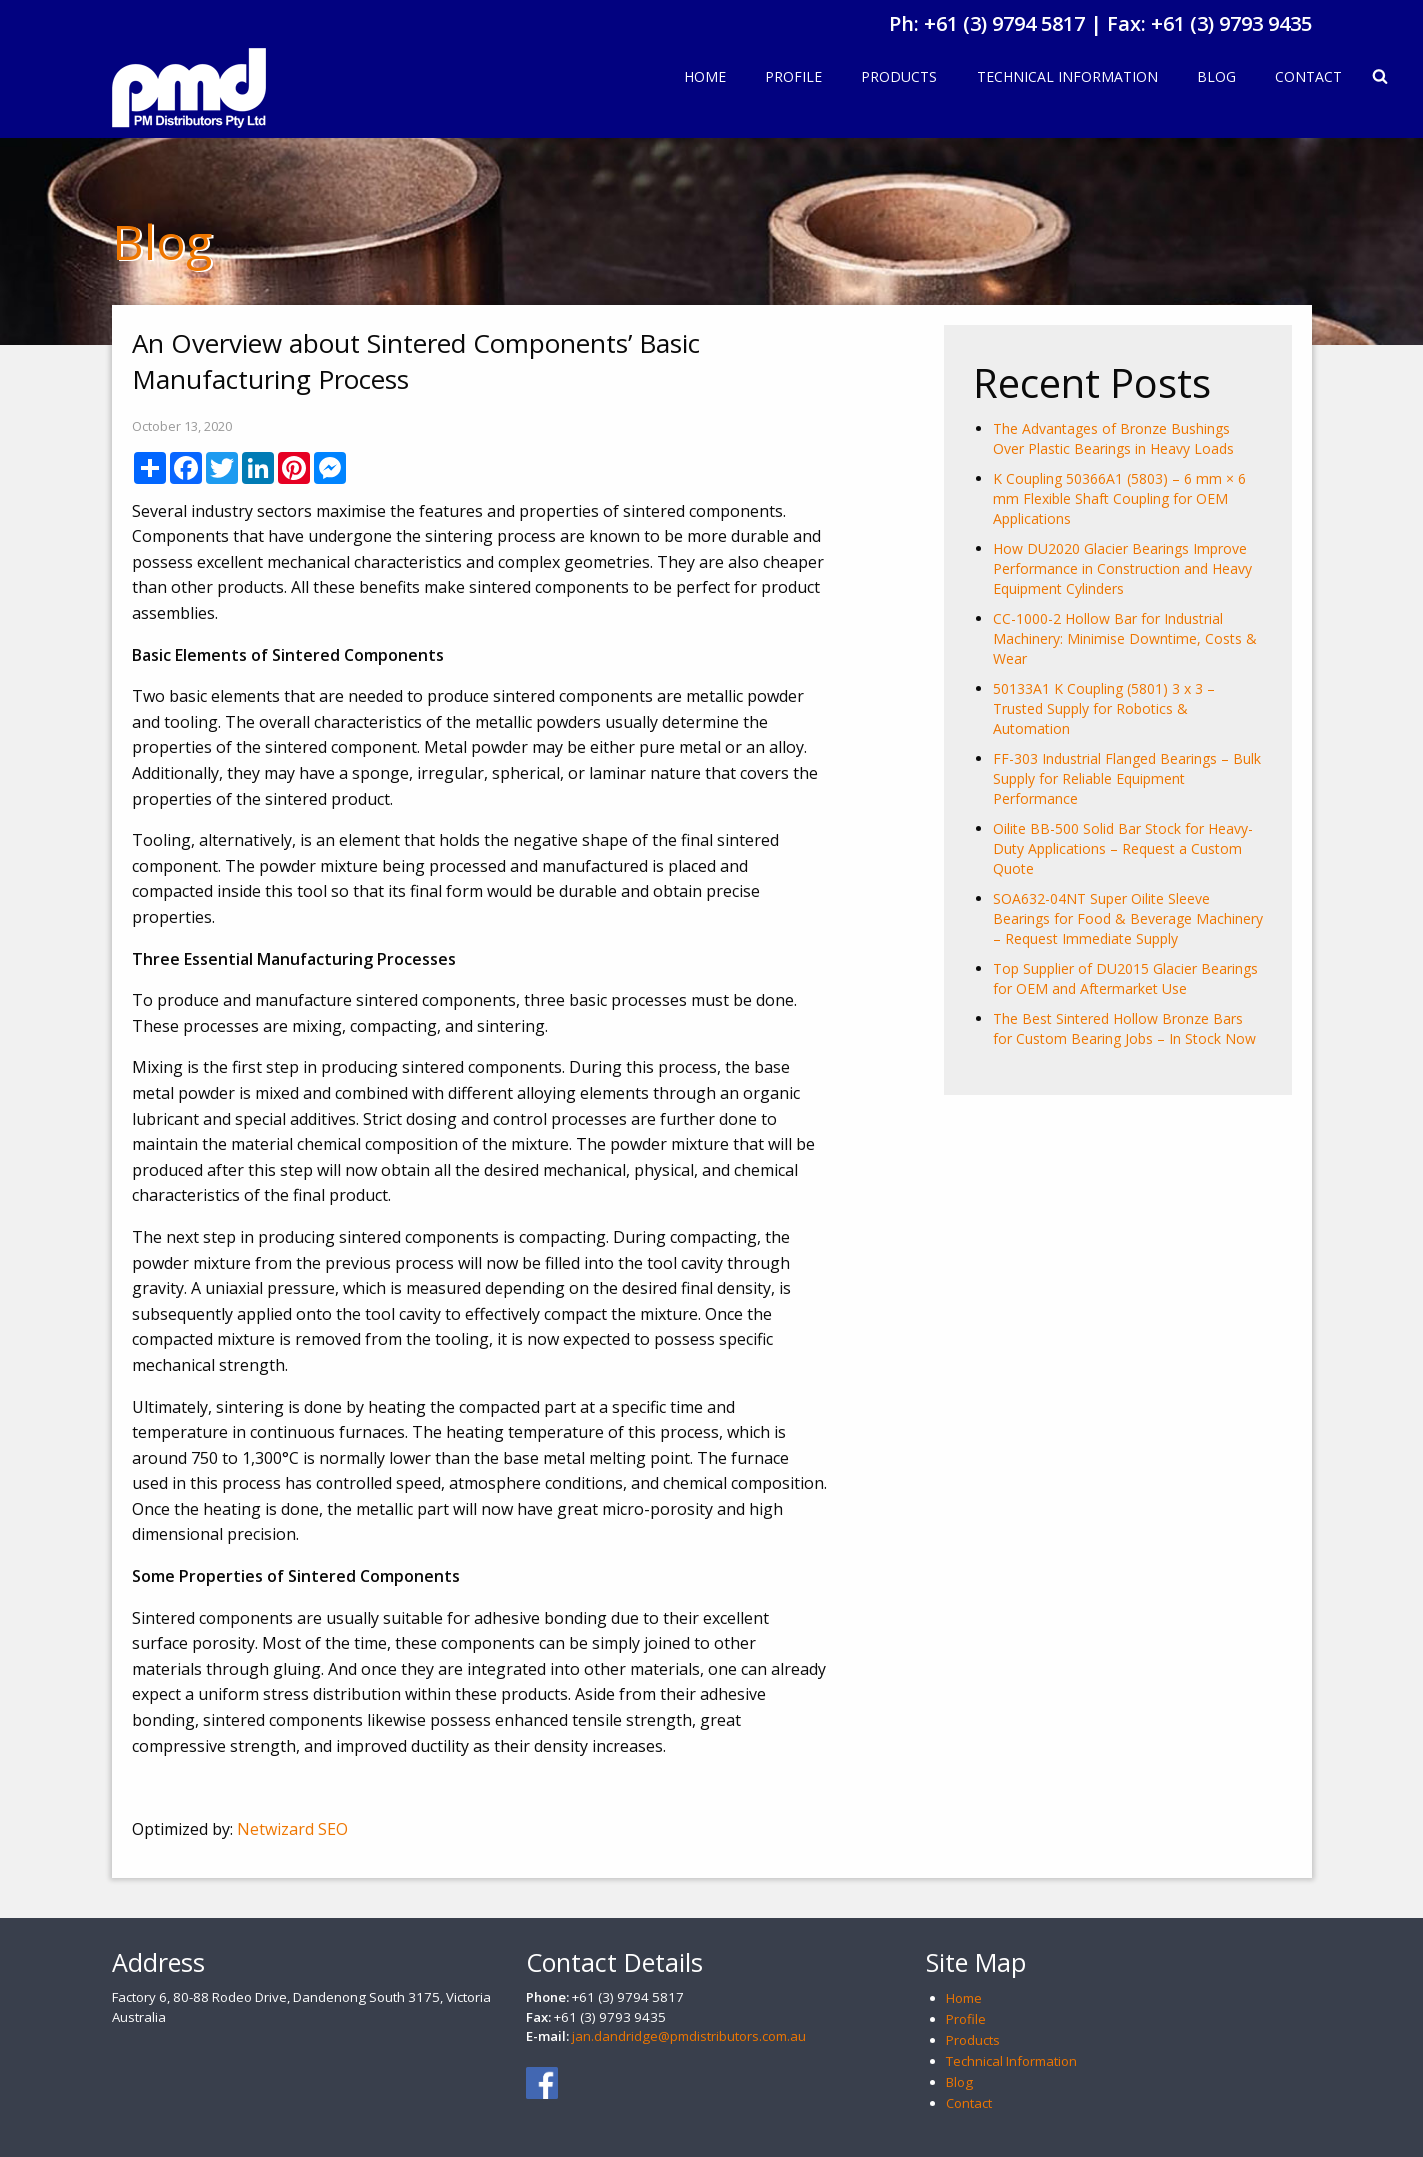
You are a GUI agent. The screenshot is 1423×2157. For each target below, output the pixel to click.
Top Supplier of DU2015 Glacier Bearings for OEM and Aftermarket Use (1125, 978)
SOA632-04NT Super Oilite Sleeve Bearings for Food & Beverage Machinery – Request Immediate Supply (1128, 918)
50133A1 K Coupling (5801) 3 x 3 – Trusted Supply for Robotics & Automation (1104, 708)
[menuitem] (704, 78)
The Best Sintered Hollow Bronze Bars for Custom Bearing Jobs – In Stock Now (1124, 1028)
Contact (1308, 76)
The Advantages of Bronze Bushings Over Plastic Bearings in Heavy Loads (1113, 438)
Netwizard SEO (292, 1829)
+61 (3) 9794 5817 (1004, 23)
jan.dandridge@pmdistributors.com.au (689, 2036)
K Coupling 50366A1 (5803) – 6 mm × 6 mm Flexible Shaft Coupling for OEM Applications (1119, 498)
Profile (793, 76)
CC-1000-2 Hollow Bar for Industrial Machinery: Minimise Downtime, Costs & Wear (1125, 638)
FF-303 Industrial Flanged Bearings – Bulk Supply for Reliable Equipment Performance (1127, 778)
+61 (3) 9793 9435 (1231, 23)
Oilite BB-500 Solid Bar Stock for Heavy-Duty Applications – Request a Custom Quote (1123, 848)
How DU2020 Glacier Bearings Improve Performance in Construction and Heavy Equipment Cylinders (1122, 568)
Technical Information (1067, 76)
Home (705, 76)
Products (899, 76)
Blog (1216, 76)
